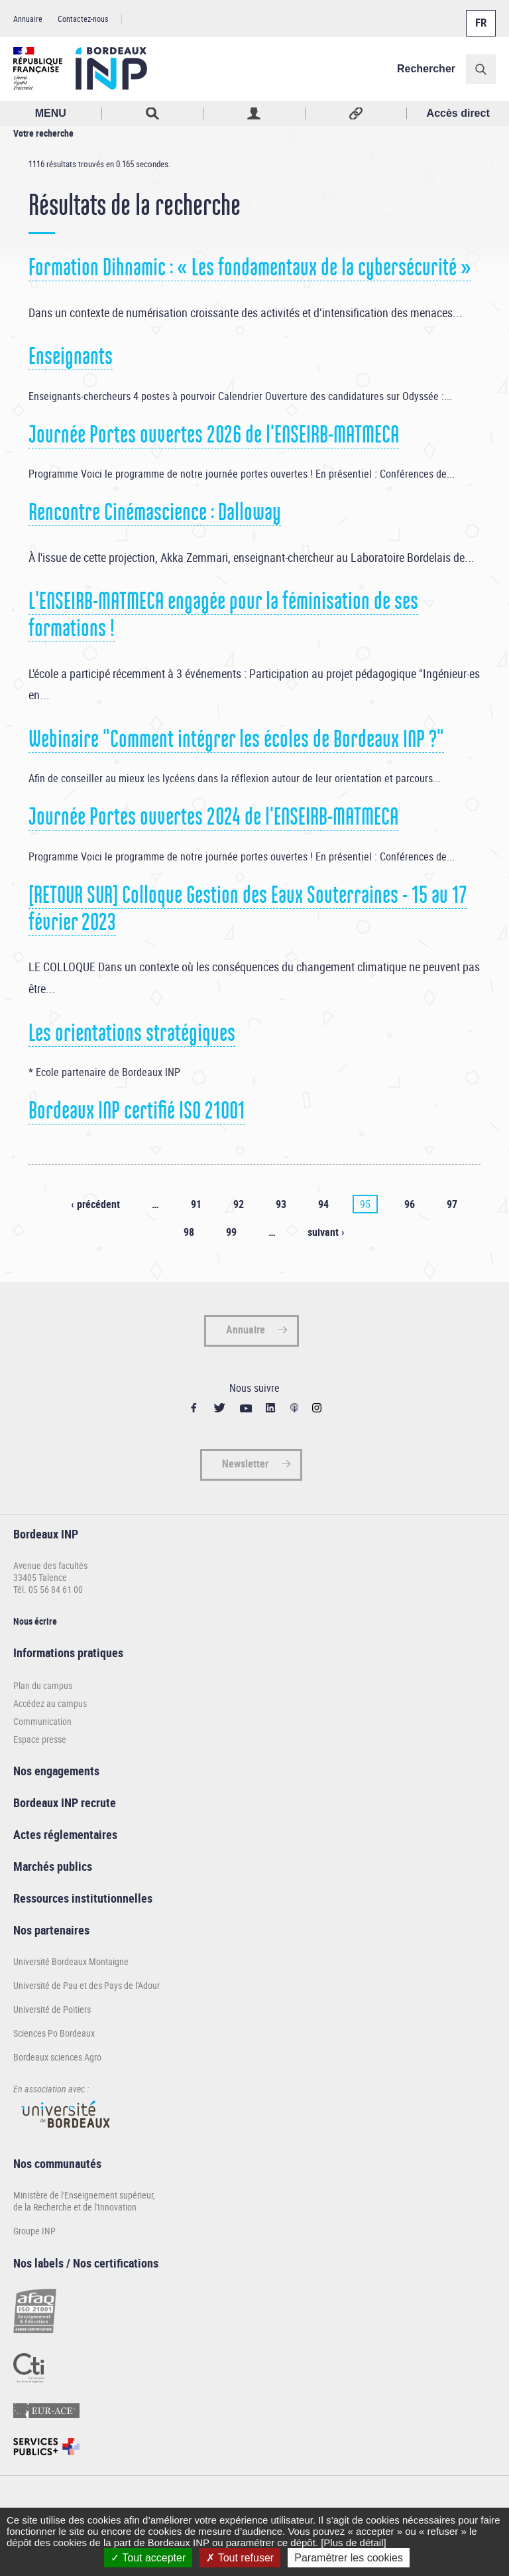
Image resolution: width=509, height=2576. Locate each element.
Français (480, 15)
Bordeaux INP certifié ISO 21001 (136, 1110)
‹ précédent (95, 1204)
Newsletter (245, 1463)
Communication (42, 1721)
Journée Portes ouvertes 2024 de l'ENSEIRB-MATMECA (213, 816)
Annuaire (27, 18)
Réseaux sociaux (357, 113)
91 (196, 1204)
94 (323, 1204)
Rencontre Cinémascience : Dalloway (154, 512)
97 (452, 1204)
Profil (254, 113)
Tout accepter (148, 2557)
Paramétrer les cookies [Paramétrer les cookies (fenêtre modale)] (348, 2557)
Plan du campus (42, 1685)
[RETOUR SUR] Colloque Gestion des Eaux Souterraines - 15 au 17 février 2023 (247, 908)
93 (281, 1204)
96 (409, 1204)
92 (238, 1204)
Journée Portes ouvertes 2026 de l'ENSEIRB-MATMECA (213, 434)
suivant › (326, 1232)
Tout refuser (240, 2557)
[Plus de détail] (353, 2542)
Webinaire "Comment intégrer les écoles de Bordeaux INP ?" (236, 739)
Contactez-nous (83, 18)
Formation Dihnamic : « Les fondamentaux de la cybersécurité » (249, 267)
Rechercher (426, 68)
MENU (50, 113)
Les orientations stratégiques (131, 1033)
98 (189, 1232)
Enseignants (70, 356)
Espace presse (39, 1739)
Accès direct (458, 113)
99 (231, 1232)
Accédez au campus (50, 1703)
